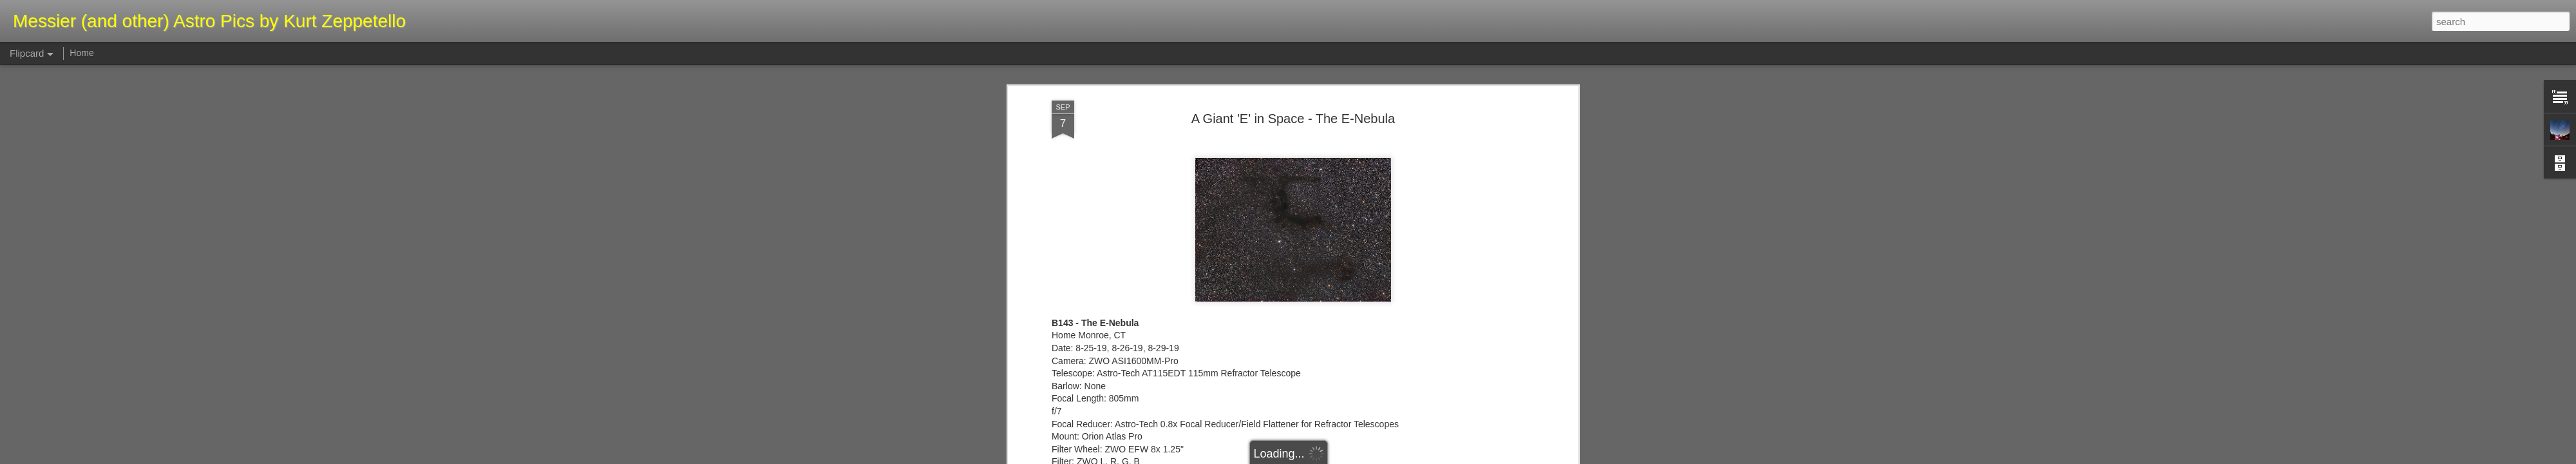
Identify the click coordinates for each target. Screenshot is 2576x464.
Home (81, 53)
